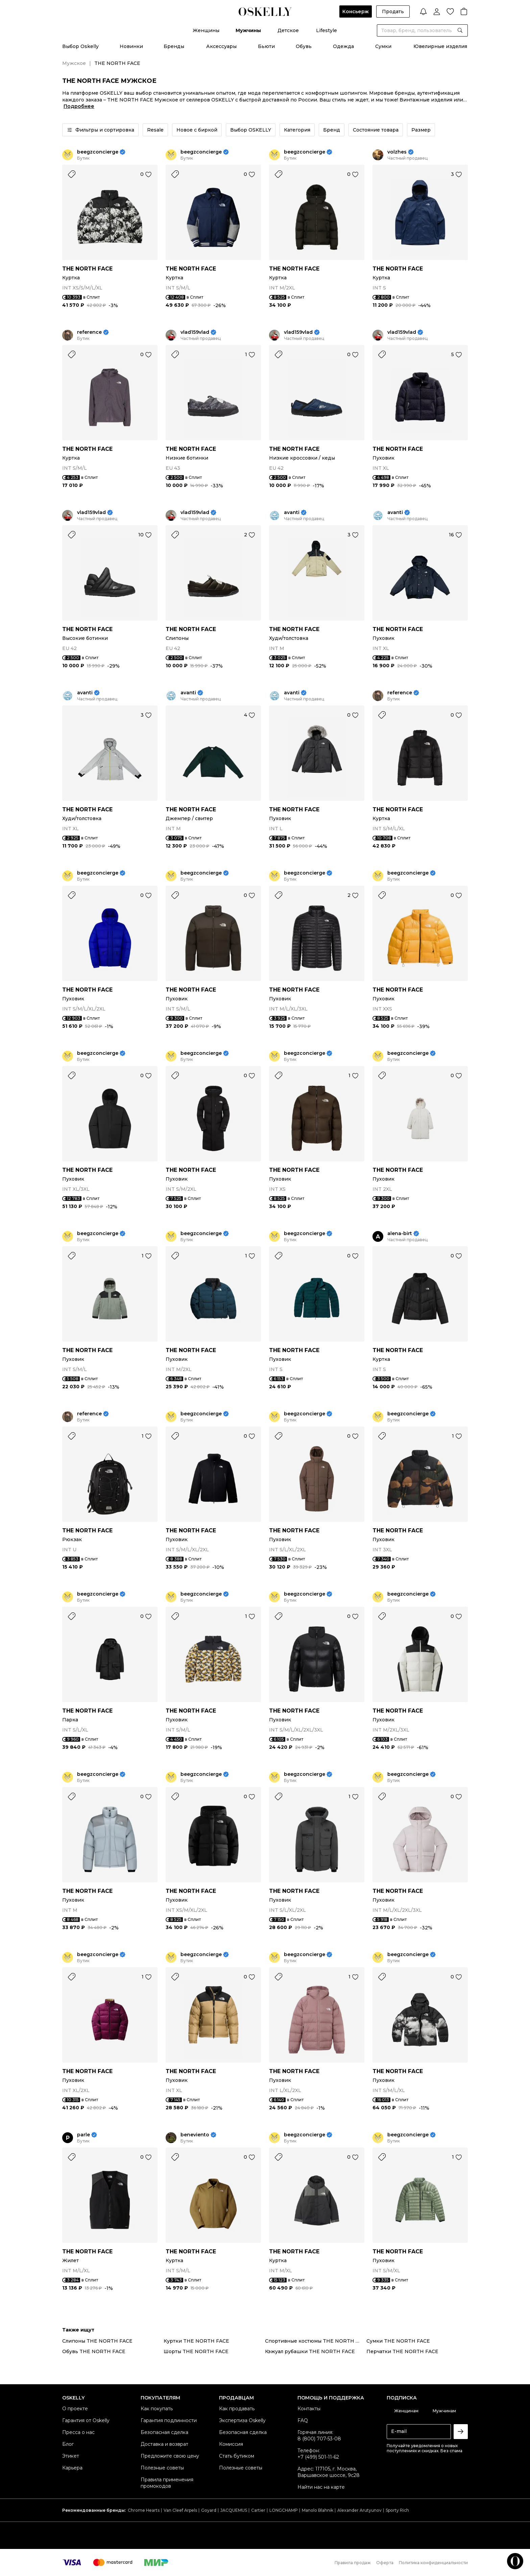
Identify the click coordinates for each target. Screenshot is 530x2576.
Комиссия (231, 2444)
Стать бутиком (236, 2456)
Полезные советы (162, 2468)
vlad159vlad (194, 332)
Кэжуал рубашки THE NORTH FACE (310, 2351)
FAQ (302, 2420)
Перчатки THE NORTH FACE (402, 2351)
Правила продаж (353, 2562)
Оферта (384, 2562)
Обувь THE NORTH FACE (93, 2351)
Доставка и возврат (164, 2444)
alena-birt (399, 1233)
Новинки (131, 46)
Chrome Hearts (144, 2510)
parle (83, 2135)
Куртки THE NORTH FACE (196, 2341)
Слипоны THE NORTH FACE (97, 2341)
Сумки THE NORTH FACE (398, 2341)
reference (89, 332)
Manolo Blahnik (317, 2510)
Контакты (308, 2409)
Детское (288, 30)
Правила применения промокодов (167, 2483)
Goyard (208, 2510)
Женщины (206, 30)
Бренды (174, 46)
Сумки (383, 46)
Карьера (72, 2468)
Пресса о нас (78, 2432)
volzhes (397, 152)
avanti (291, 512)
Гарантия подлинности (169, 2420)
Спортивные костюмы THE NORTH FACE (315, 2341)
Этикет (70, 2456)
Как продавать (237, 2409)
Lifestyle (326, 30)
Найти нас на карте (321, 2487)
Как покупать (157, 2409)
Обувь (304, 46)
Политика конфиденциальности (433, 2562)
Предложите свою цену (170, 2456)
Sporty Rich (397, 2510)
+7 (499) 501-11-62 (318, 2457)
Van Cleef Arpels (180, 2510)
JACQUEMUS (233, 2510)
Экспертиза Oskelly (242, 2420)
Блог (68, 2444)
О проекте (75, 2409)
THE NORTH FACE (87, 268)
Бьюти (266, 46)
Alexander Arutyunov (359, 2510)
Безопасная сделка (164, 2432)
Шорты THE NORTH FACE (196, 2351)
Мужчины (248, 30)
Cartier (258, 2510)
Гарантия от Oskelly (86, 2420)
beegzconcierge (97, 152)
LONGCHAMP (283, 2510)
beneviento (194, 2135)
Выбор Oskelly (80, 46)
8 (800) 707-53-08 (319, 2439)
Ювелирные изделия (440, 46)
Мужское (74, 63)
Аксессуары (221, 46)
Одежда (343, 46)
